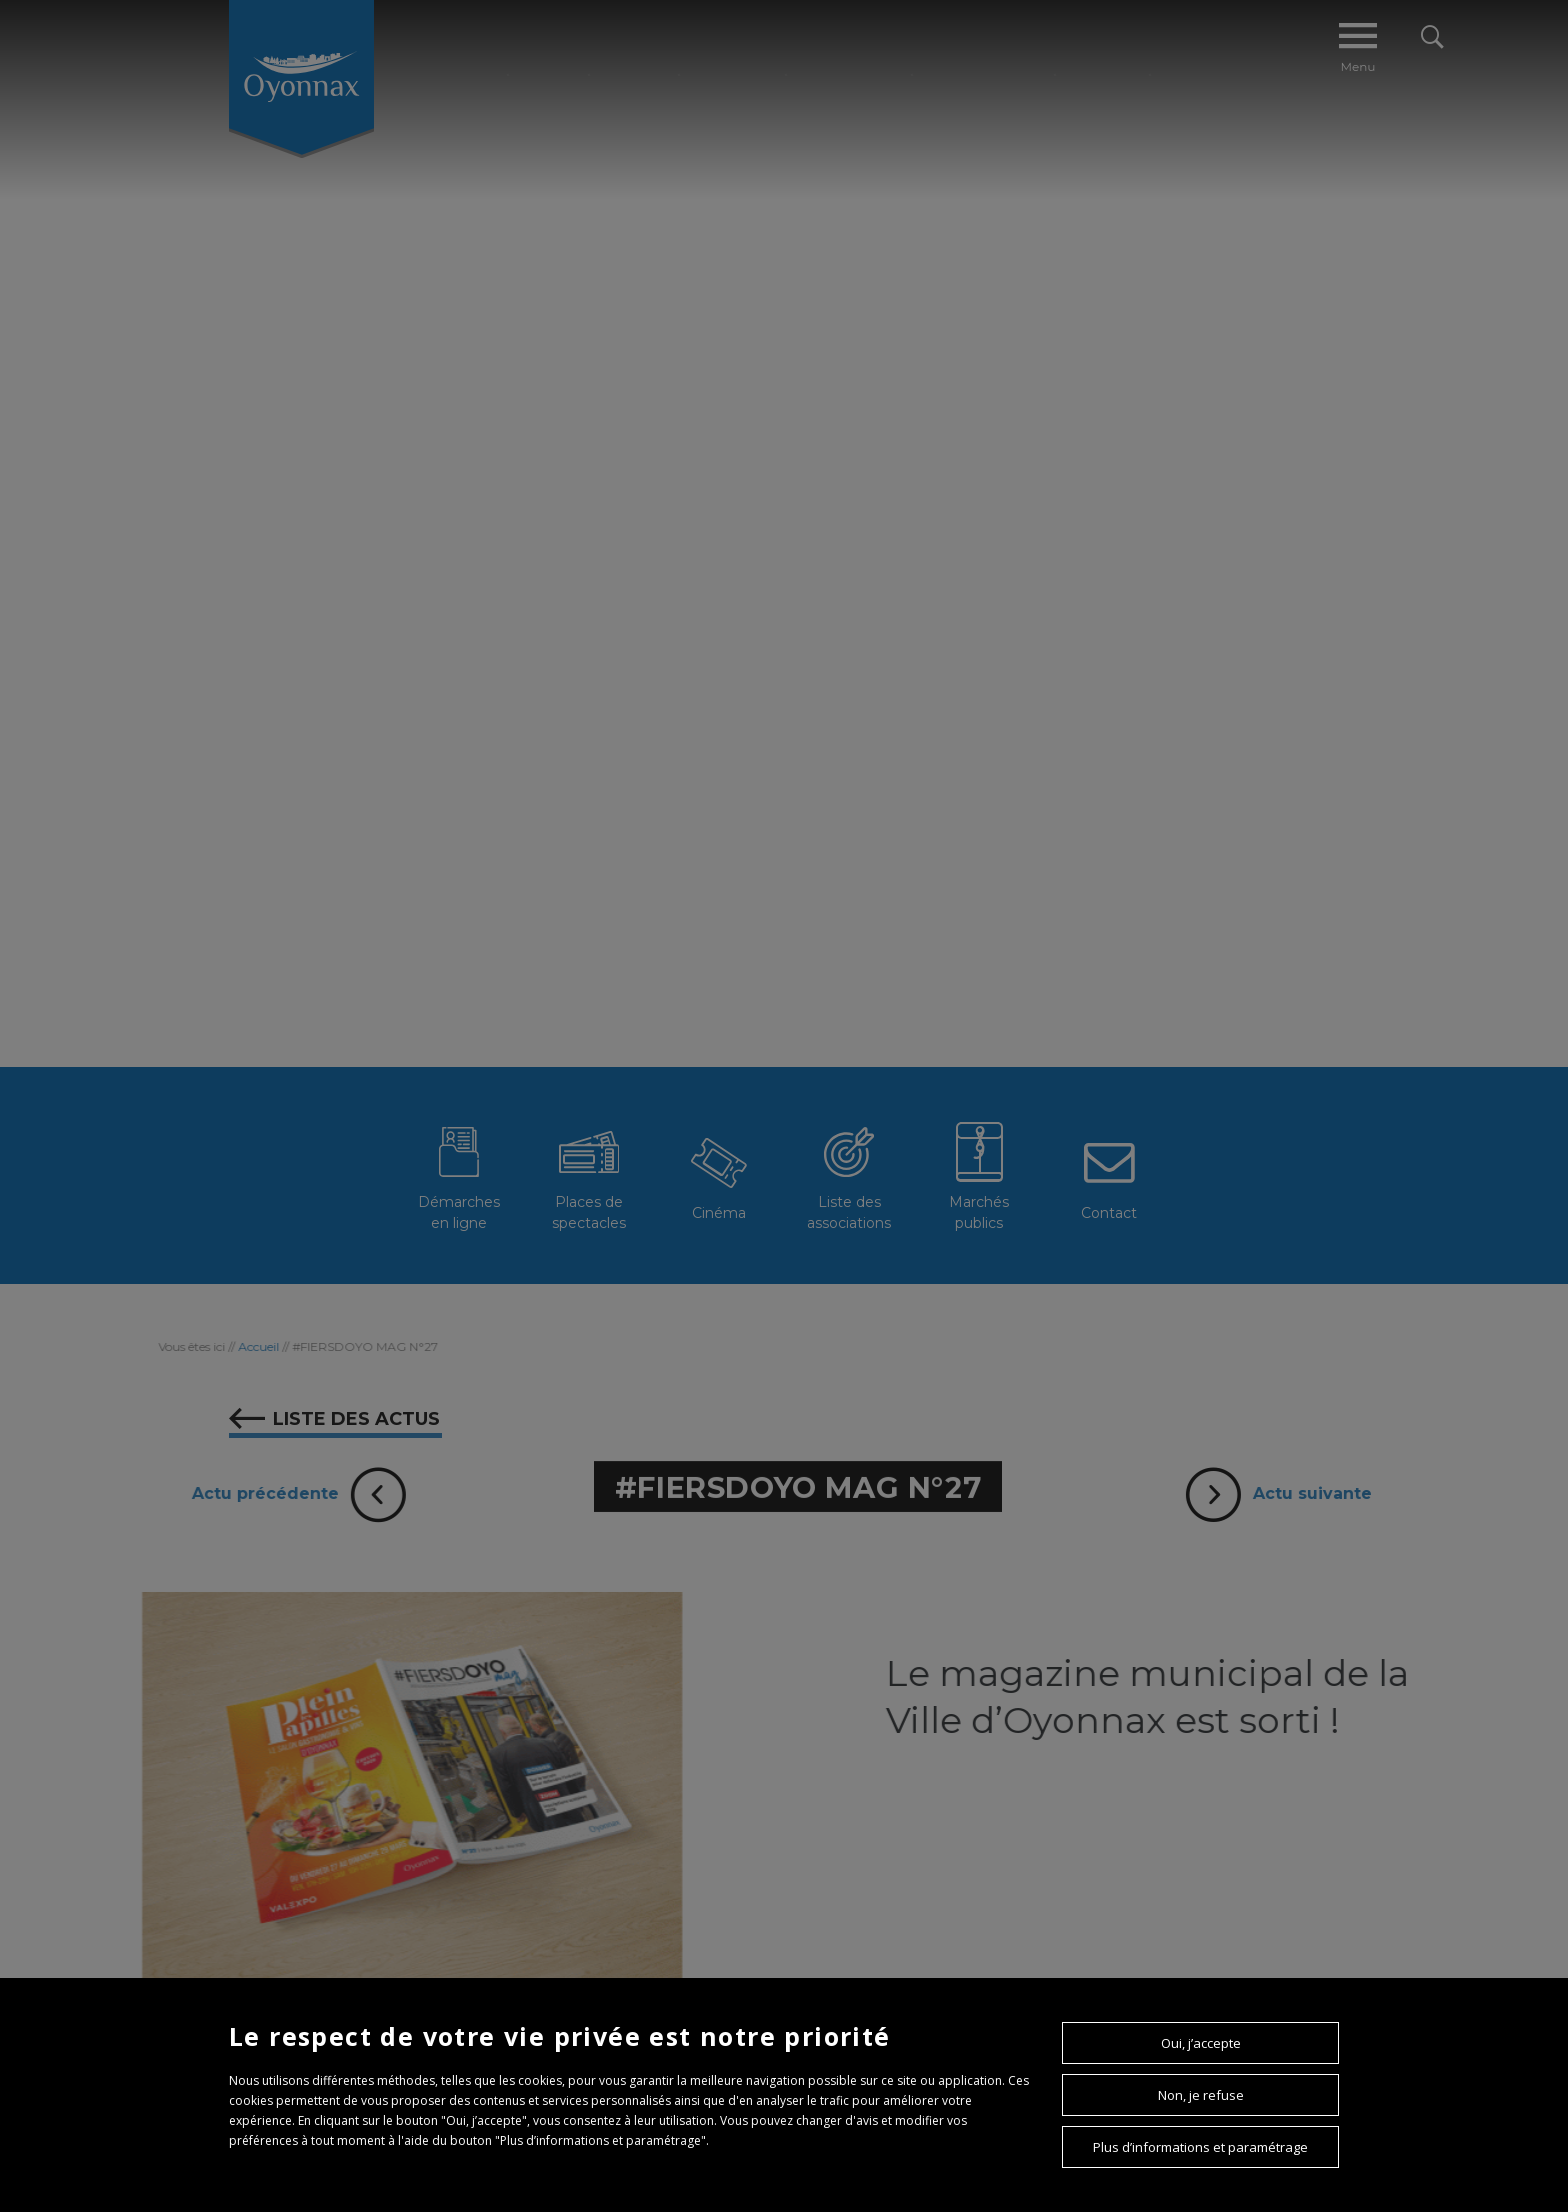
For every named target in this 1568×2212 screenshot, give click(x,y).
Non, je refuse (1201, 2095)
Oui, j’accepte (1201, 2043)
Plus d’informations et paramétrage (1200, 2147)
